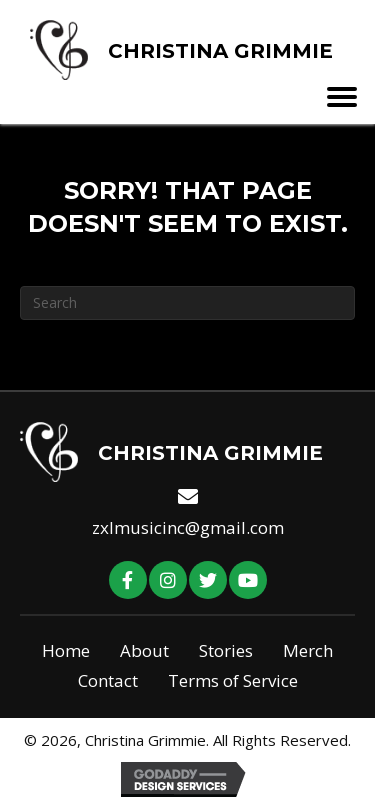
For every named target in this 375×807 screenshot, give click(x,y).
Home (66, 650)
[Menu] (350, 97)
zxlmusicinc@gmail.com (188, 527)
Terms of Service (233, 680)
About (144, 650)
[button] (128, 580)
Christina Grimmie (220, 51)
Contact (108, 680)
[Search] (187, 303)
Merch (308, 650)
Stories (226, 650)
